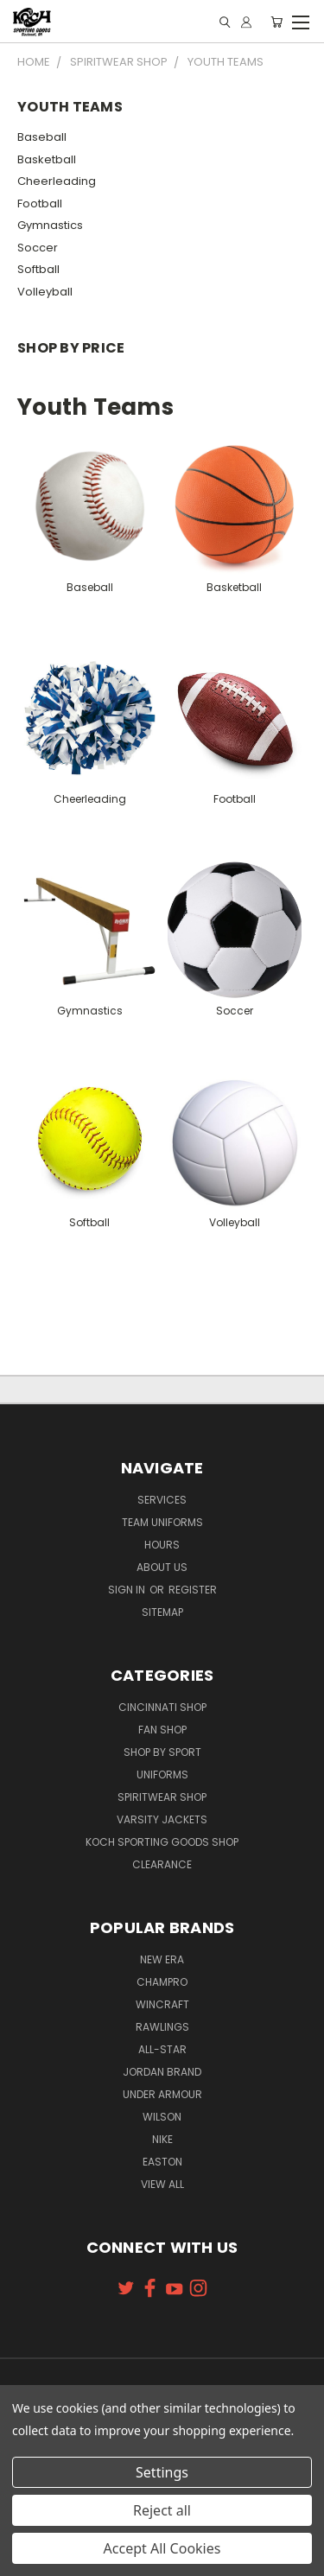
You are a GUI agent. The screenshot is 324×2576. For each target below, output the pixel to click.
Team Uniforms (162, 1522)
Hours (162, 1544)
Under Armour (162, 2094)
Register (192, 1589)
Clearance (162, 1864)
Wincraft (162, 2004)
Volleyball (45, 291)
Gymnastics (50, 225)
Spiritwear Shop (162, 1797)
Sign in (128, 1589)
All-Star (162, 2049)
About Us (162, 1567)
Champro (162, 1982)
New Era (162, 1959)
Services (162, 1499)
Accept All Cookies (162, 2548)
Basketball (46, 159)
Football (39, 203)
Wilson (162, 2116)
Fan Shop (162, 1729)
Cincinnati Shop (162, 1707)
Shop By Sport (162, 1752)
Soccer (37, 247)
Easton (162, 2161)
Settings (162, 2472)
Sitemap (162, 1612)
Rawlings (162, 2026)
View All (162, 2184)
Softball (38, 269)
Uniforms (162, 1774)
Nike (162, 2139)
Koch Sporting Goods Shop (162, 1842)
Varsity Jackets (162, 1819)
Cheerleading (56, 181)
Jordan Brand (162, 2071)
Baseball (42, 137)
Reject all (162, 2510)
